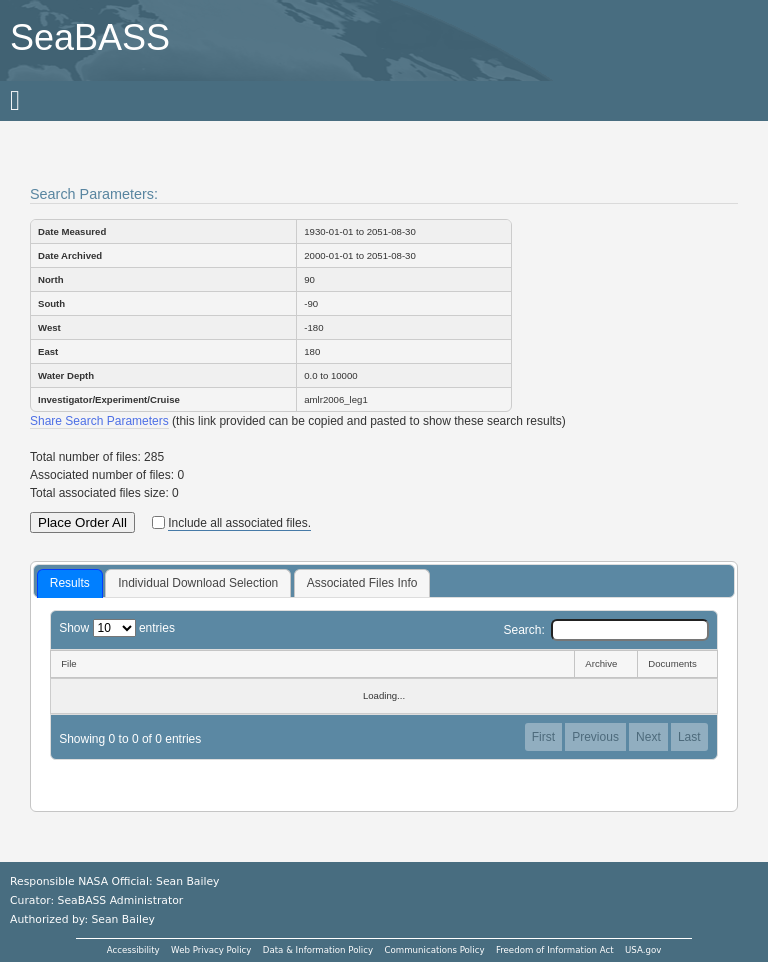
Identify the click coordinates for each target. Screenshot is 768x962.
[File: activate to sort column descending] (312, 664)
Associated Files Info (362, 583)
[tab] (70, 584)
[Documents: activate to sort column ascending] (677, 664)
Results (70, 583)
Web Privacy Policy (211, 950)
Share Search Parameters (99, 421)
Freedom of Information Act (555, 950)
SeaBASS (90, 37)
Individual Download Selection (198, 583)
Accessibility (133, 950)
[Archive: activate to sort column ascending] (605, 664)
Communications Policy (434, 950)
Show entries (117, 628)
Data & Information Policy (318, 950)
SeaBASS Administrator (121, 900)
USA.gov (643, 950)
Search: (605, 630)
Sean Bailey (122, 919)
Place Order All (82, 522)
